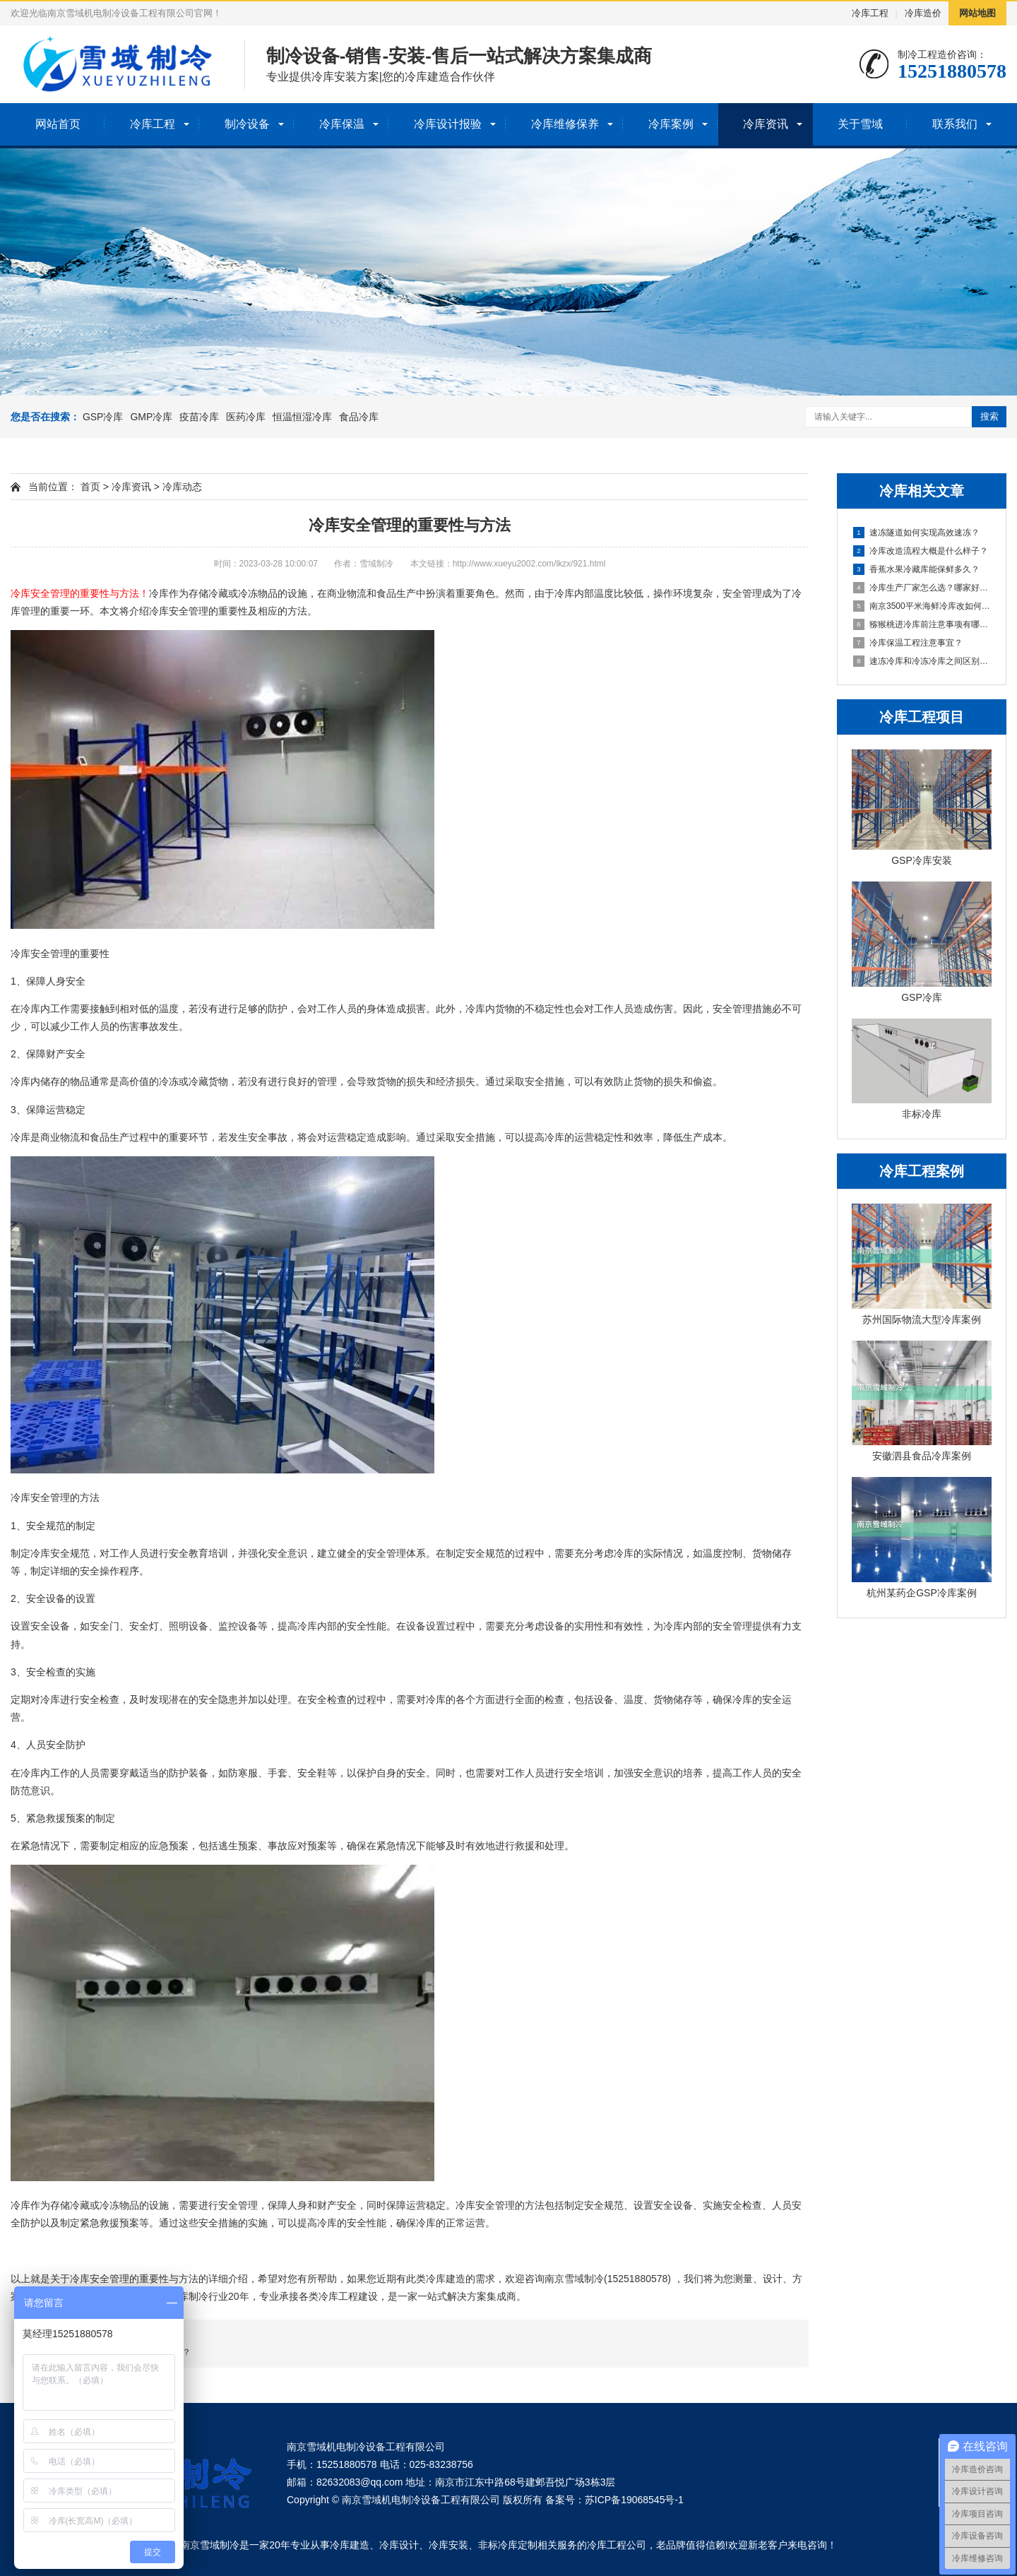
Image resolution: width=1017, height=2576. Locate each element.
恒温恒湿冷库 (302, 416)
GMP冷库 (151, 416)
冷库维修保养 (565, 124)
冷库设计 (399, 2545)
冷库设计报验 (448, 124)
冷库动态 (182, 486)
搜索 (989, 416)
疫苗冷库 (199, 416)
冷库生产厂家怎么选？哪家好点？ (922, 587)
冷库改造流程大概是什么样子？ (920, 551)
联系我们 (954, 124)
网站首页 (58, 124)
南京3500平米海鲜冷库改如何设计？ (922, 606)
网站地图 (977, 13)
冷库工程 (870, 13)
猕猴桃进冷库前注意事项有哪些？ (922, 624)
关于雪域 (860, 124)
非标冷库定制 (507, 2545)
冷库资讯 (765, 124)
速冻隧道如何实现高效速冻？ (916, 532)
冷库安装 (448, 2545)
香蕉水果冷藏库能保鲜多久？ (916, 569)
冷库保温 (341, 124)
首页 (90, 486)
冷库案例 (671, 124)
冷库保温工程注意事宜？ (908, 642)
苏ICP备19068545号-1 (634, 2499)
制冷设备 (247, 124)
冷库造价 (923, 13)
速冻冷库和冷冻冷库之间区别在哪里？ (922, 661)
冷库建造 (349, 2545)
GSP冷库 (103, 416)
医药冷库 (246, 416)
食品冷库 (359, 416)
